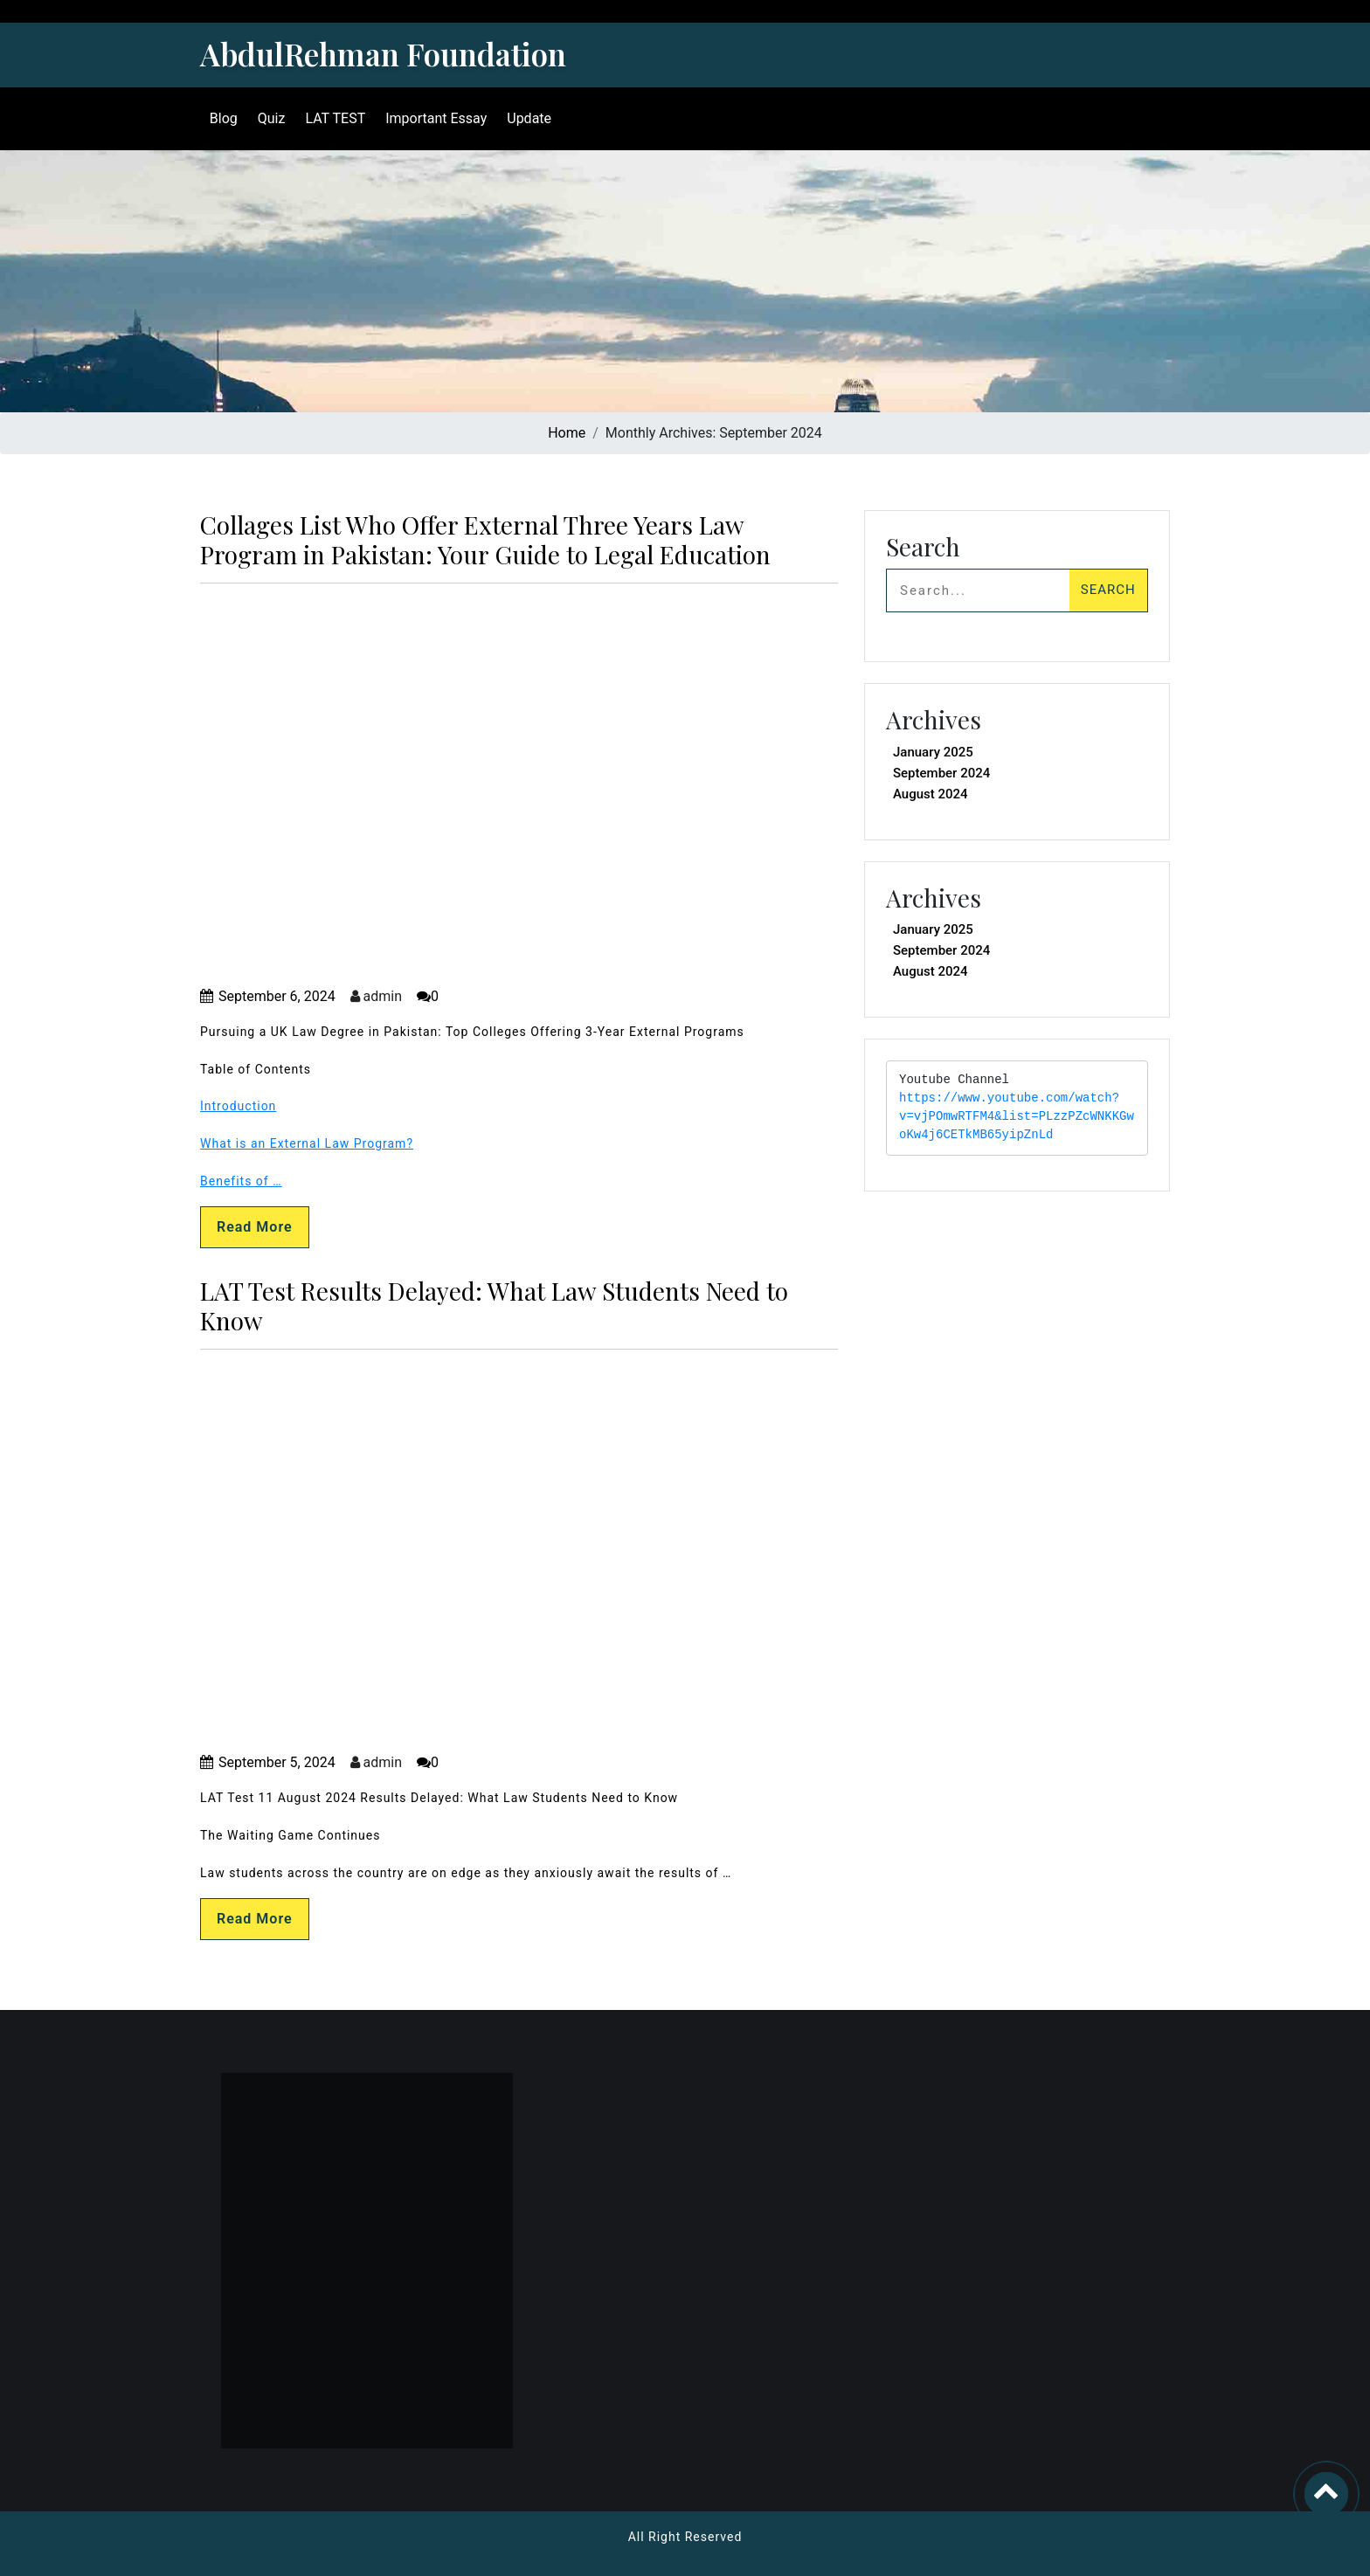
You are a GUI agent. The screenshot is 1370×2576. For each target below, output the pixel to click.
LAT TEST (333, 118)
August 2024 (930, 794)
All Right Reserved (685, 2537)
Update (526, 118)
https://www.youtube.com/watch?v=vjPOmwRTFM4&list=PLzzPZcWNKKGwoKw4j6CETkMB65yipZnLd (1016, 1116)
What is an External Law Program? (306, 1143)
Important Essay (433, 118)
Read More (255, 1227)
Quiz (269, 118)
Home (566, 433)
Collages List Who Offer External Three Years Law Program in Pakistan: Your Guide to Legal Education (485, 539)
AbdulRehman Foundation (383, 53)
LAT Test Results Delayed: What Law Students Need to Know (494, 1305)
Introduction (238, 1106)
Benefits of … (241, 1181)
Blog (221, 118)
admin (376, 996)
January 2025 (933, 752)
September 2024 (941, 773)
